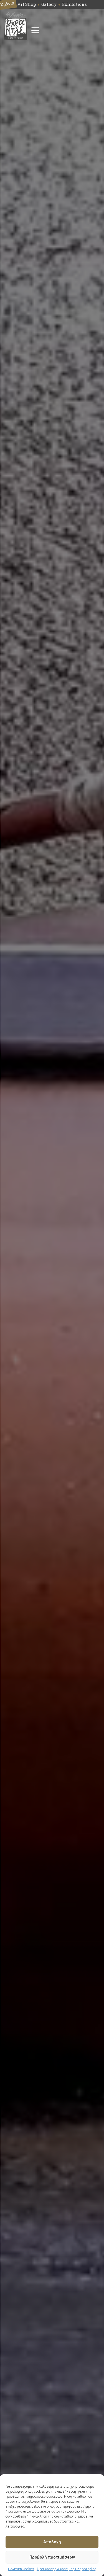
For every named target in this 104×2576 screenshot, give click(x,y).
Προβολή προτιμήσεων (52, 2557)
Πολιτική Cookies (21, 2569)
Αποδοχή (52, 2541)
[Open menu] (35, 30)
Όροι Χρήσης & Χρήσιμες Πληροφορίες (66, 2569)
